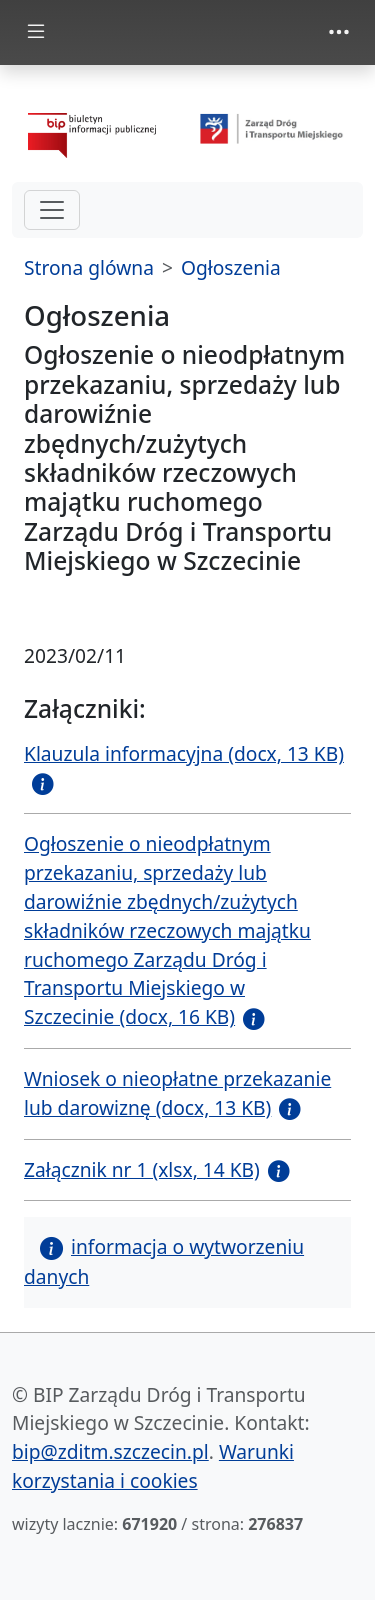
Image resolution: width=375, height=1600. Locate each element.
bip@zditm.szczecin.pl (110, 1451)
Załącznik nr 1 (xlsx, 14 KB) (142, 1169)
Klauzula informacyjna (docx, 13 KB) (184, 753)
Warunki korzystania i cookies (153, 1466)
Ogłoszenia (231, 267)
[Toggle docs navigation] (36, 32)
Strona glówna (89, 267)
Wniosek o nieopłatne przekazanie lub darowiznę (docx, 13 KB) (177, 1093)
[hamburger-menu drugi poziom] (52, 210)
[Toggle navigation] (339, 32)
